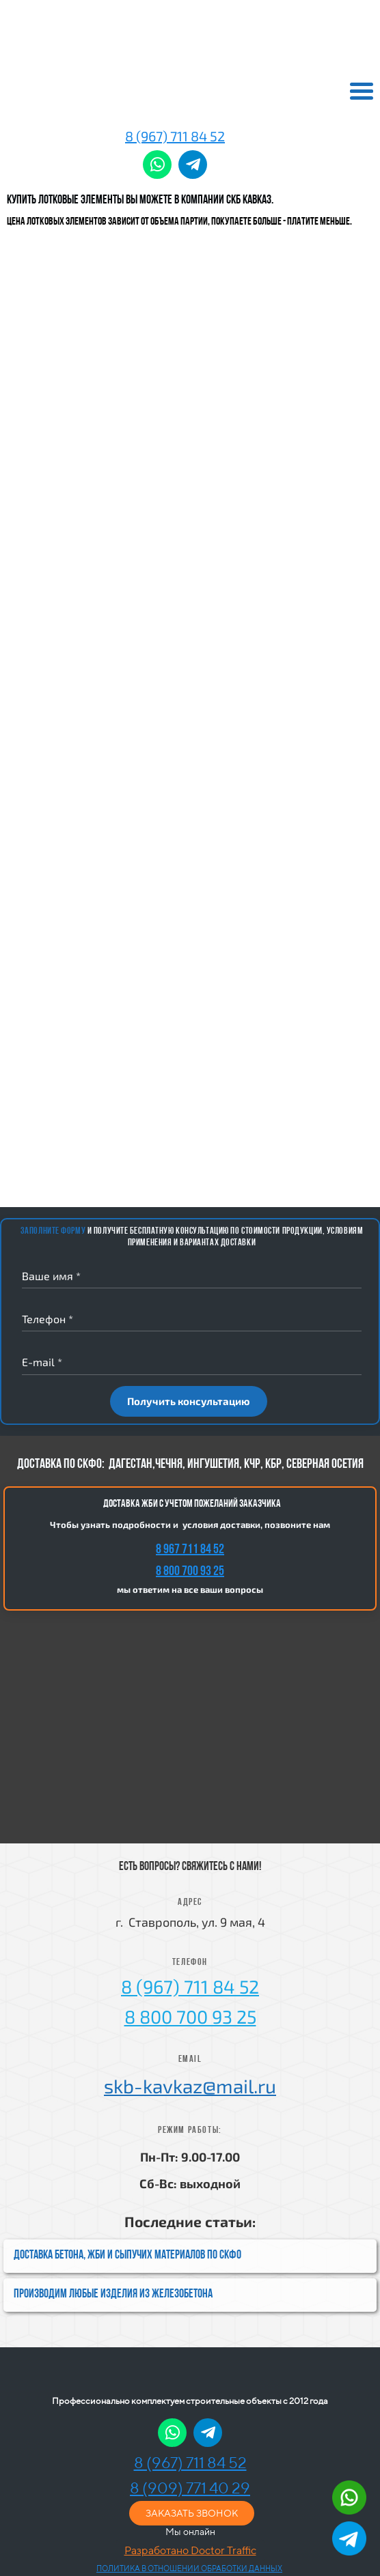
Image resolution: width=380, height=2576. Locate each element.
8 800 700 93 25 (190, 1572)
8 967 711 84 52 (190, 1550)
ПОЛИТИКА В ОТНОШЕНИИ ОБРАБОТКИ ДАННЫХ (189, 2568)
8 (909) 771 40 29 (190, 2487)
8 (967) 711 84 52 (175, 136)
